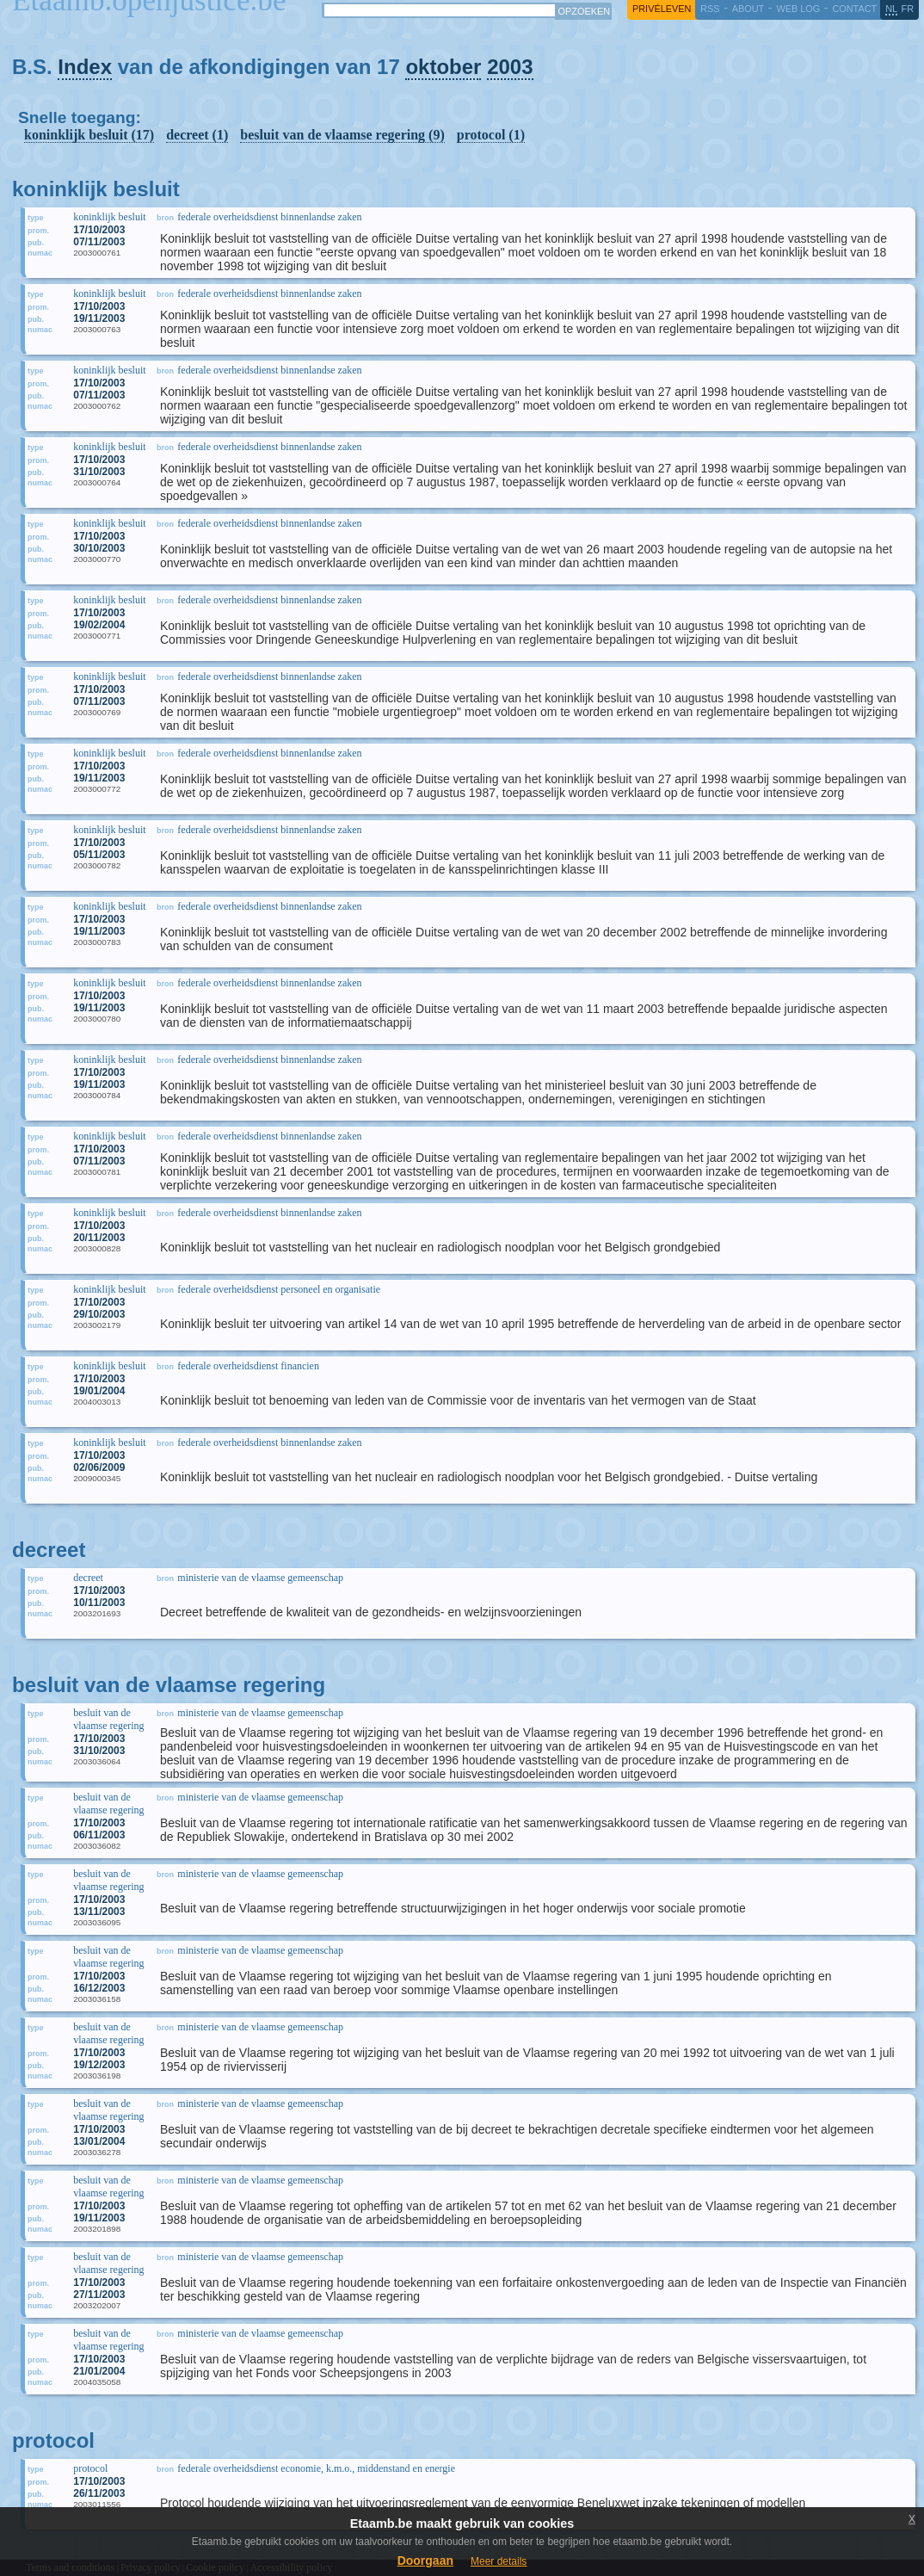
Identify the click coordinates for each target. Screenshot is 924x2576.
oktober (443, 66)
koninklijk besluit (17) (89, 134)
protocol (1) (491, 134)
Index (85, 66)
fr (908, 8)
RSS (709, 8)
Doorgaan (425, 2560)
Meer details (499, 2561)
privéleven (661, 8)
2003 (510, 66)
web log (798, 8)
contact (854, 8)
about (748, 8)
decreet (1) (197, 134)
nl (891, 8)
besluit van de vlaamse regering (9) (342, 134)
